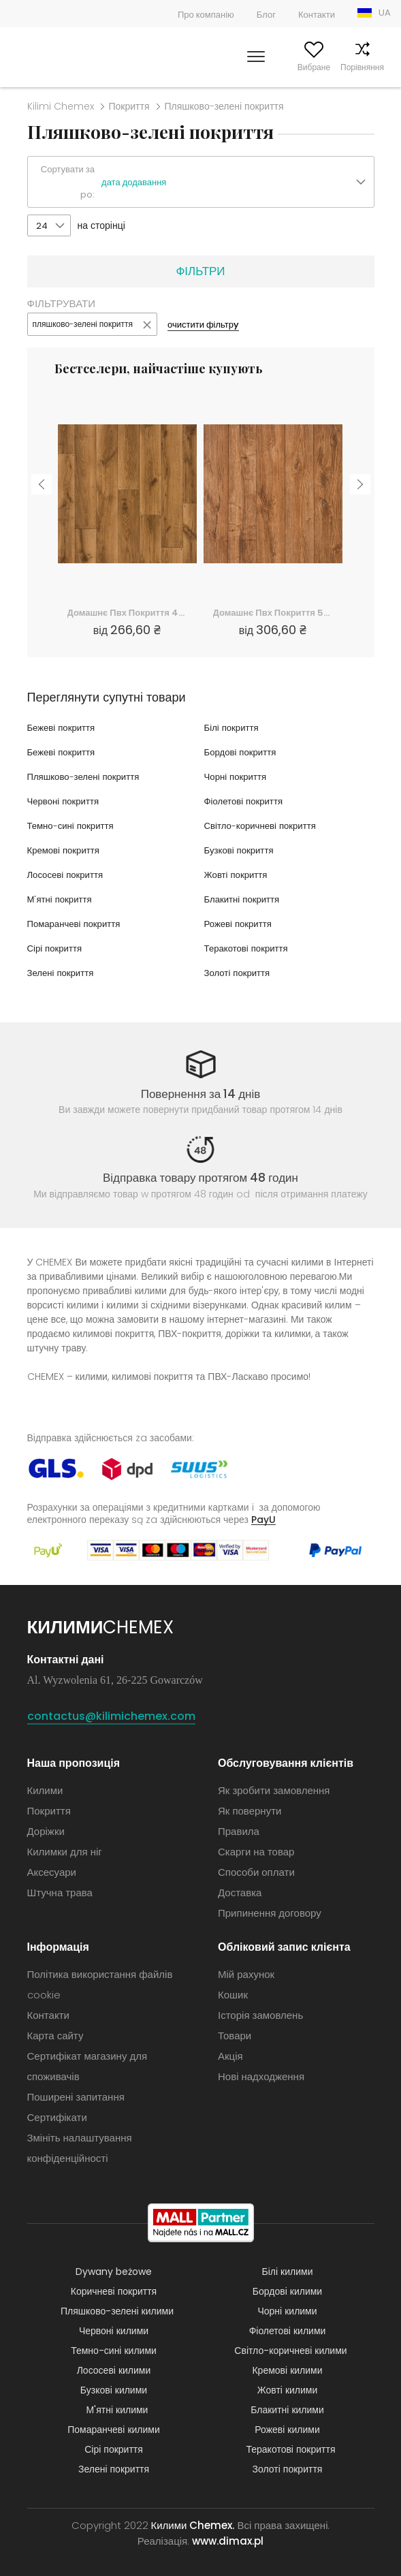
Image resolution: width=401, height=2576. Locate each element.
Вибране (286, 67)
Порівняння (335, 67)
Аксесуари (51, 1872)
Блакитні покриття (244, 899)
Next (360, 477)
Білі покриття (233, 727)
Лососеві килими (114, 2370)
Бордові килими (287, 2291)
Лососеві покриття (67, 874)
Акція (230, 2056)
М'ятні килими (117, 2410)
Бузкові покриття (241, 850)
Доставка (239, 1892)
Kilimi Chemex (60, 106)
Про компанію (206, 14)
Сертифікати (57, 2117)
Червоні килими (113, 2331)
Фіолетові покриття (246, 801)
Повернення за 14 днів (201, 1094)
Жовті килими (287, 2390)
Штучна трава (60, 1892)
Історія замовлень (260, 2015)
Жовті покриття (238, 874)
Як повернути (249, 1811)
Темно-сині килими (114, 2350)
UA (385, 12)
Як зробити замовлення (274, 1790)
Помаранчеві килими (113, 2429)
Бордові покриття (242, 752)
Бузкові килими (113, 2390)
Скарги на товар (256, 1851)
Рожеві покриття (240, 923)
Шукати (190, 67)
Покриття (129, 106)
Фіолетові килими (287, 2331)
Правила (238, 1831)
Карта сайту (55, 2035)
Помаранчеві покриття (77, 923)
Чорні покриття (237, 776)
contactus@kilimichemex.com (111, 1716)
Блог (266, 14)
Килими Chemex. (193, 2525)
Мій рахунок (236, 67)
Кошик (379, 67)
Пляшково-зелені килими (117, 2311)
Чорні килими (287, 2311)
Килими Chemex (55, 57)
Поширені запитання (76, 2097)
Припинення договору (269, 1913)
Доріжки (46, 1831)
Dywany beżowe (114, 2271)
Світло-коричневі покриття (263, 825)
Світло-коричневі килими (290, 2350)
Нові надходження (261, 2076)
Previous (41, 477)
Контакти (316, 14)
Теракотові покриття (248, 948)
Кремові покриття (65, 850)
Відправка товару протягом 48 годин (200, 1177)
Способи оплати (256, 1872)
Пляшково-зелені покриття (86, 776)
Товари (234, 2035)
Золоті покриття (239, 972)
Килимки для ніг (64, 1851)
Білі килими (287, 2271)
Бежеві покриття (63, 727)
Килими (45, 1790)
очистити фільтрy (203, 324)
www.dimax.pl (227, 2541)
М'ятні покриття (61, 899)
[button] (237, 182)
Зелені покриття (62, 972)
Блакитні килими (287, 2410)
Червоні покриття (65, 801)
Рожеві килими (287, 2429)
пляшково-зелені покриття (83, 324)
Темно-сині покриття (73, 825)
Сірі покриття (56, 948)
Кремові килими (287, 2370)
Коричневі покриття (114, 2291)
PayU (263, 1519)
